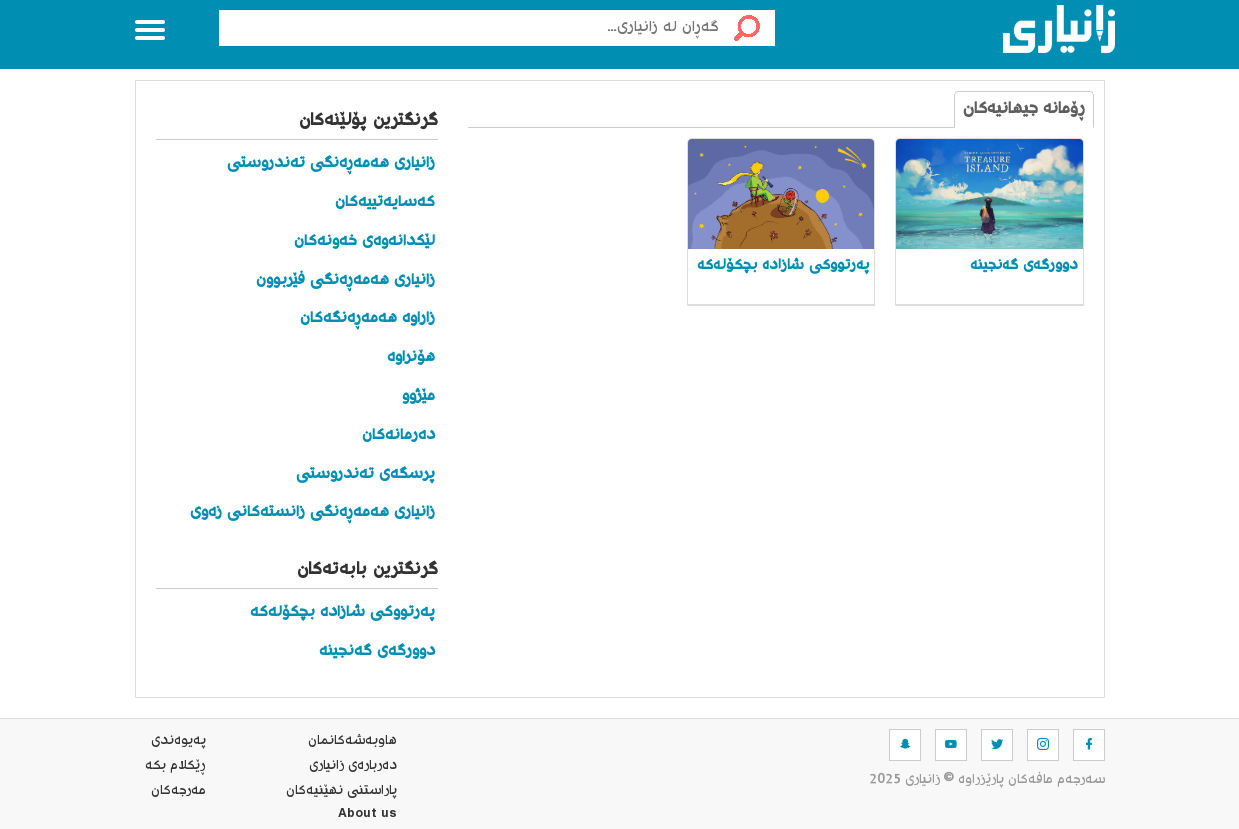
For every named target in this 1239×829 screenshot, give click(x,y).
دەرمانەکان (398, 435)
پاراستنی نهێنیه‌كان (341, 791)
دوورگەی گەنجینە (377, 651)
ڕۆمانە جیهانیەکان (1024, 109)
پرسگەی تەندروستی (365, 474)
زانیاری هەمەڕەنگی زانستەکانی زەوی (312, 512)
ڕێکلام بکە (175, 766)
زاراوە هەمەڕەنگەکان (367, 318)
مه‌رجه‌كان (178, 791)
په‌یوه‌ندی (178, 741)
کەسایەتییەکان (385, 202)
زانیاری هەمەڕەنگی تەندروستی (331, 163)
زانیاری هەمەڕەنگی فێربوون (345, 280)
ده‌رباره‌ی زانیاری (353, 766)
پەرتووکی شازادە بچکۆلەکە (342, 612)
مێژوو (418, 396)
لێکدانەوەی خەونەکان (364, 241)
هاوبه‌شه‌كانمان (352, 741)
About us (367, 816)
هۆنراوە (411, 357)
